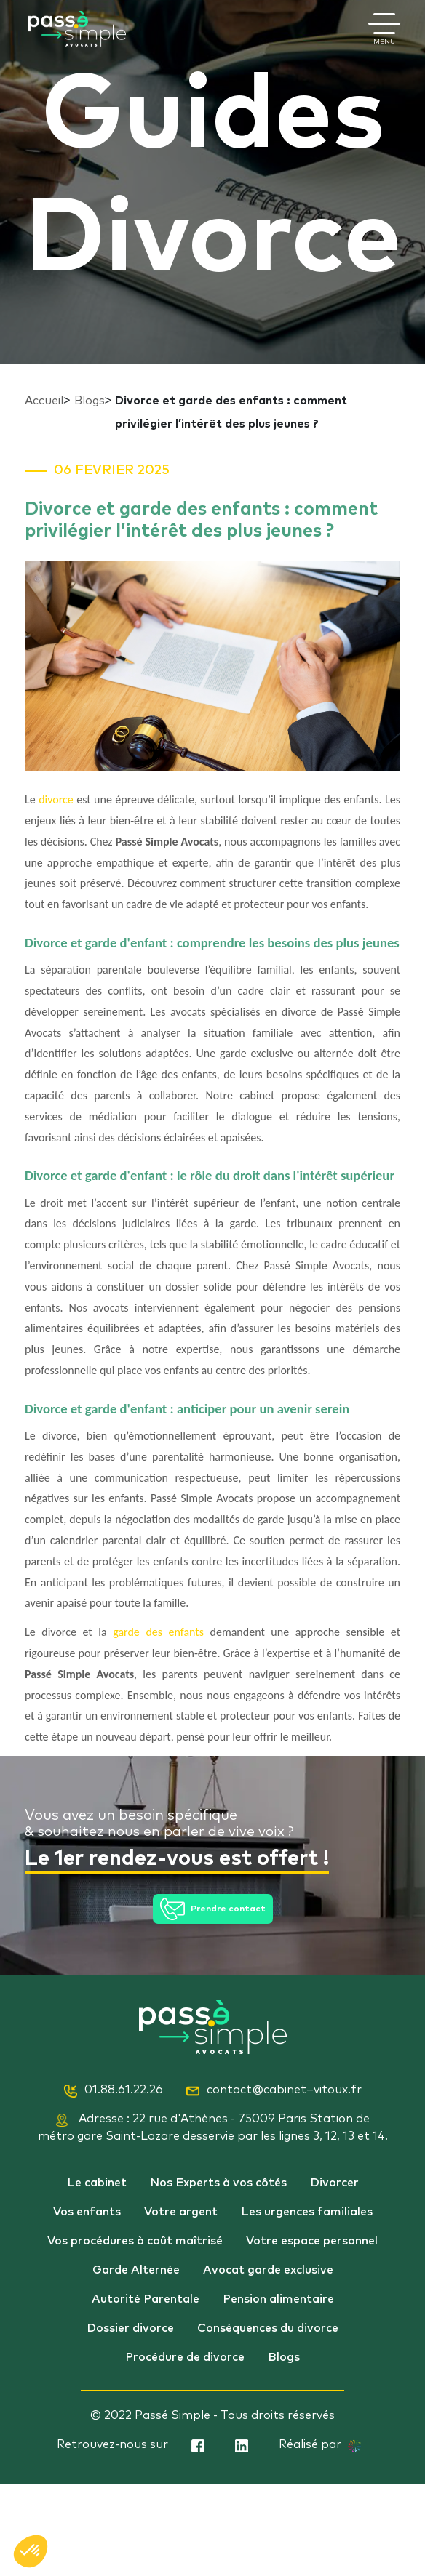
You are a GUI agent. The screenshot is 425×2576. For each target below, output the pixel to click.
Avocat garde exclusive (268, 2270)
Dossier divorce (130, 2328)
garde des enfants (158, 1632)
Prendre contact (213, 1909)
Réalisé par (320, 2445)
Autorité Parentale (145, 2299)
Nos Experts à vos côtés (218, 2182)
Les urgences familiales (307, 2212)
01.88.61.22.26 (113, 2090)
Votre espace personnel (312, 2241)
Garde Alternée (136, 2270)
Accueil (44, 400)
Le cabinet (97, 2182)
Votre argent (181, 2212)
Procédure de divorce (185, 2357)
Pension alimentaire (278, 2299)
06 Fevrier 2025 (112, 470)
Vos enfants (87, 2212)
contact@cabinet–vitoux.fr (274, 2090)
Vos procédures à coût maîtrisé (135, 2241)
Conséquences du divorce (267, 2328)
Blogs (89, 400)
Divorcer (334, 2182)
